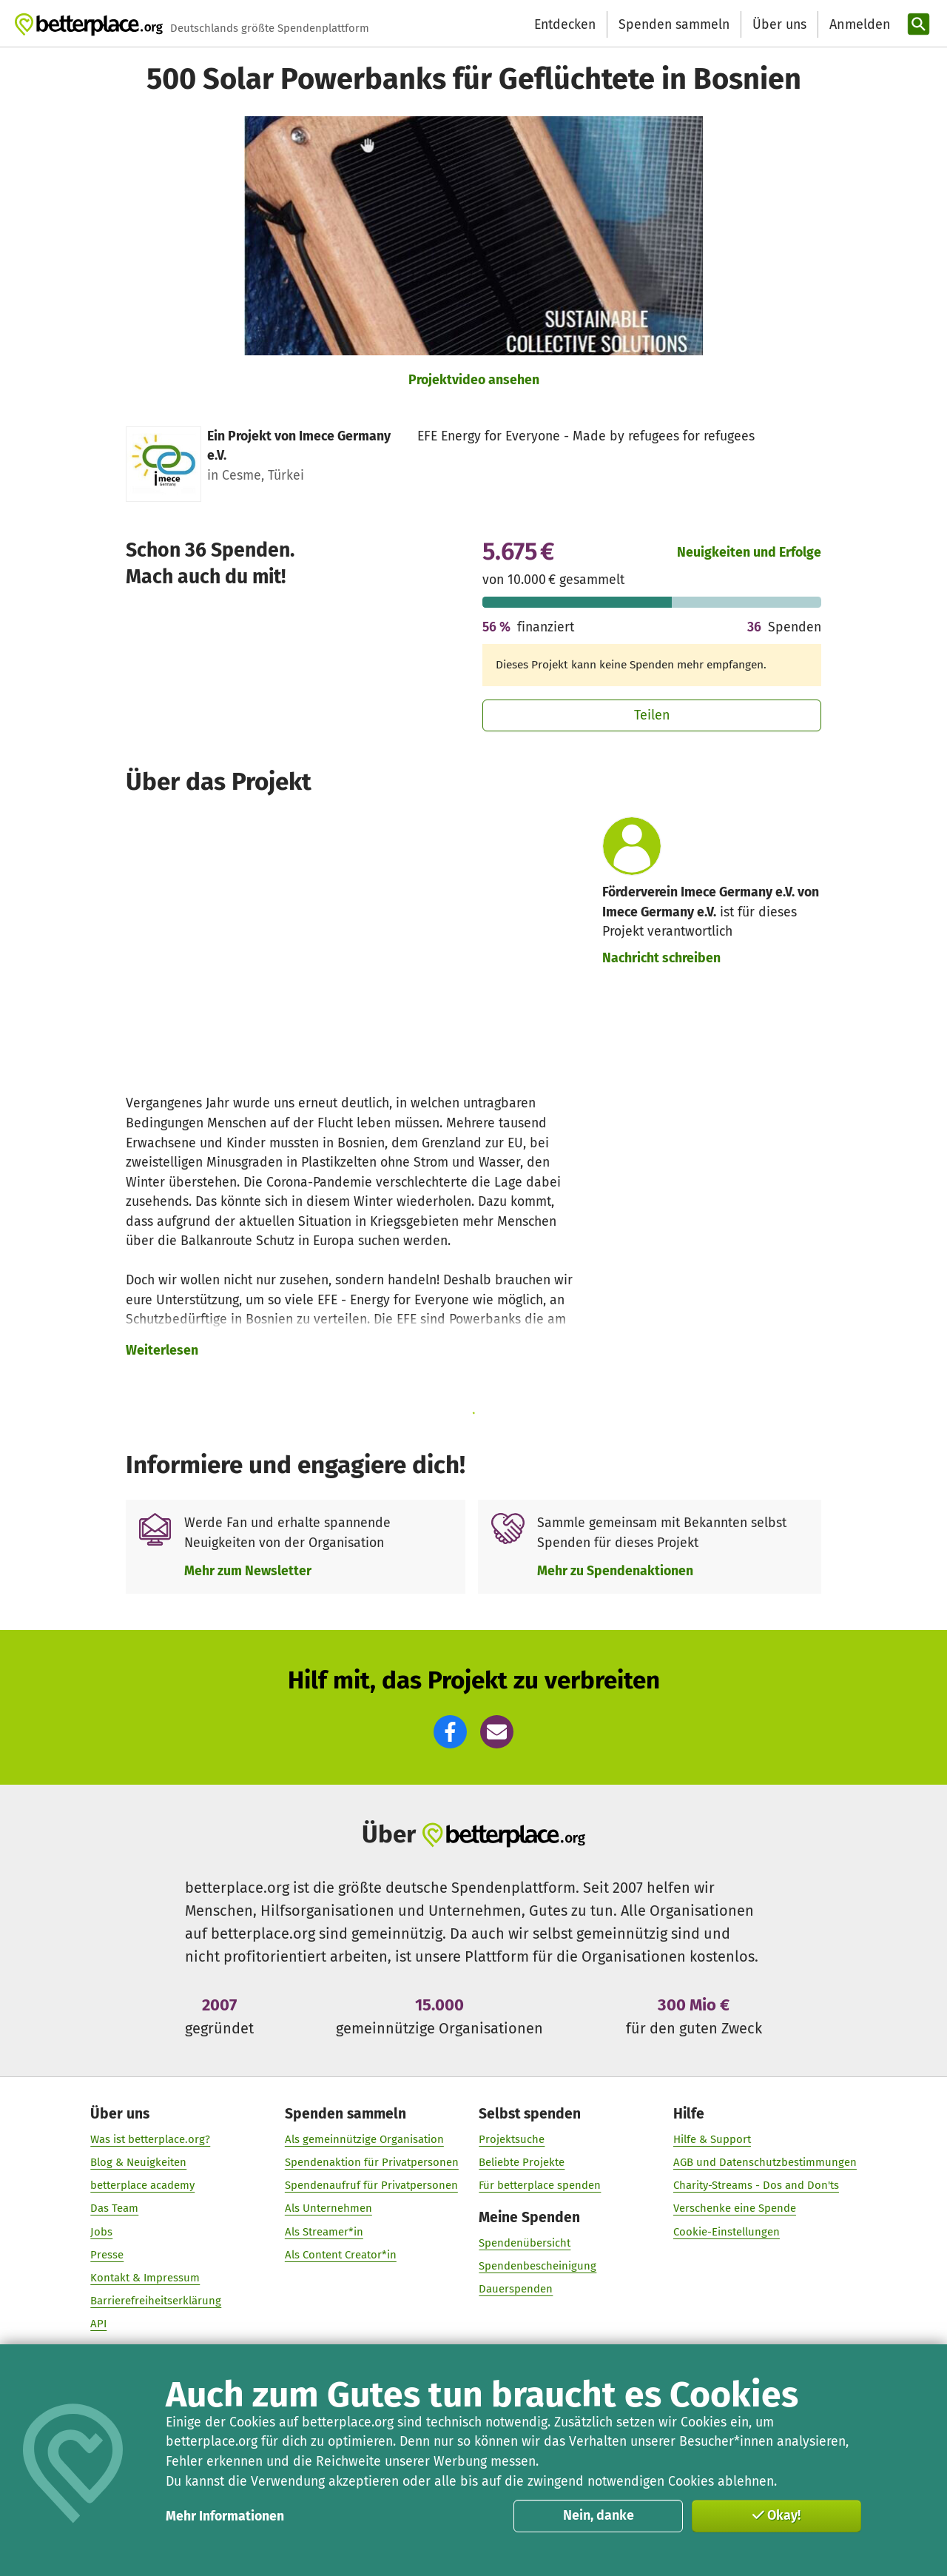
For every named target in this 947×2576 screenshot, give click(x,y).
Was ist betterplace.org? (150, 2139)
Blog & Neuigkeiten (138, 2162)
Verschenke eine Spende (734, 2208)
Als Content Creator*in (341, 2254)
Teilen (652, 715)
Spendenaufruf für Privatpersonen (371, 2185)
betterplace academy (142, 2185)
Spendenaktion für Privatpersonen (372, 2162)
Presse (107, 2254)
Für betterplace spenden (540, 2185)
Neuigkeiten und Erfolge (749, 552)
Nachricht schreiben (661, 958)
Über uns (779, 24)
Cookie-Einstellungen (726, 2231)
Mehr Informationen (225, 2516)
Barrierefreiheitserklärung (155, 2300)
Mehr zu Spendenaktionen (615, 1571)
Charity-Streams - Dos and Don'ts (756, 2185)
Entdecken (565, 24)
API (98, 2323)
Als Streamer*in (324, 2231)
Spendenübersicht (524, 2243)
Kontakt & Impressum (145, 2277)
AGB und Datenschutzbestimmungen (765, 2162)
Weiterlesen (162, 1350)
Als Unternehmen (328, 2208)
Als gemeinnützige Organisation (364, 2139)
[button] (450, 1731)
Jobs (101, 2231)
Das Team (114, 2208)
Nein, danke (598, 2515)
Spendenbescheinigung (537, 2266)
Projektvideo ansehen (473, 380)
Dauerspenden (516, 2288)
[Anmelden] (858, 25)
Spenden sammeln (674, 24)
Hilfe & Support (712, 2139)
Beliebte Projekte (522, 2162)
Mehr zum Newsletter (247, 1571)
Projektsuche (512, 2139)
